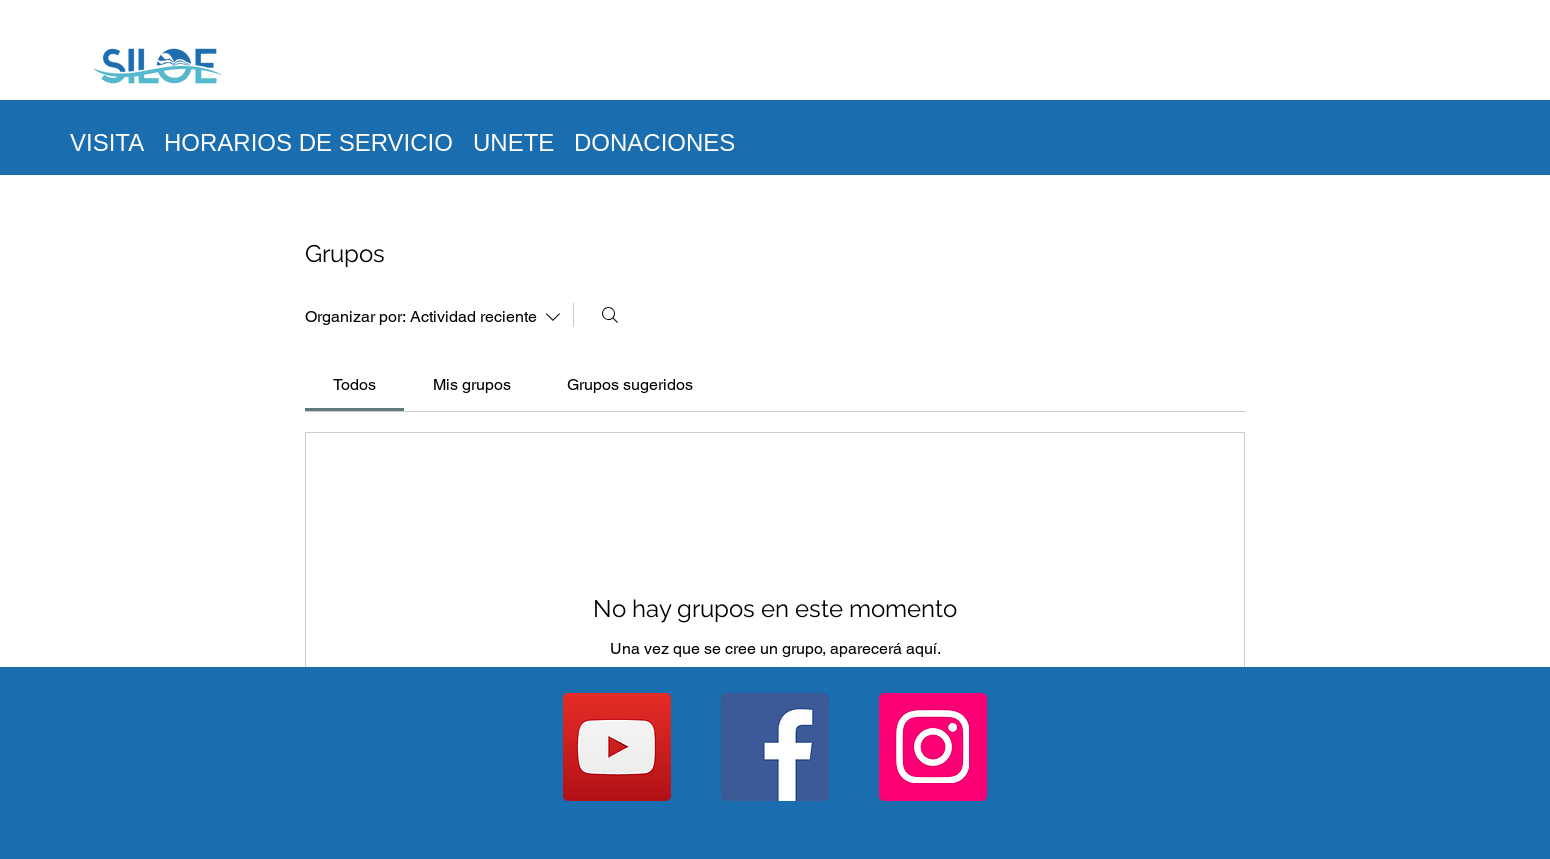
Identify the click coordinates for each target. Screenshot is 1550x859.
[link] (354, 384)
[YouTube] (617, 747)
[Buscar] (610, 315)
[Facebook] (775, 747)
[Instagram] (933, 747)
